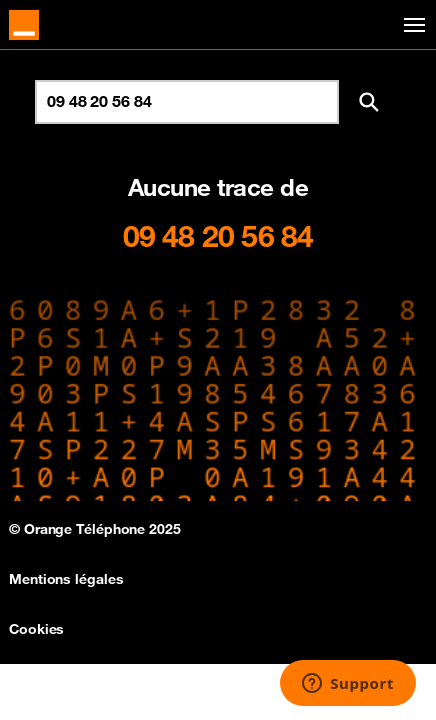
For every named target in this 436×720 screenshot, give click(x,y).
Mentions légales (66, 579)
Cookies (36, 629)
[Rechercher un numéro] (187, 102)
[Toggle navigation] (411, 25)
